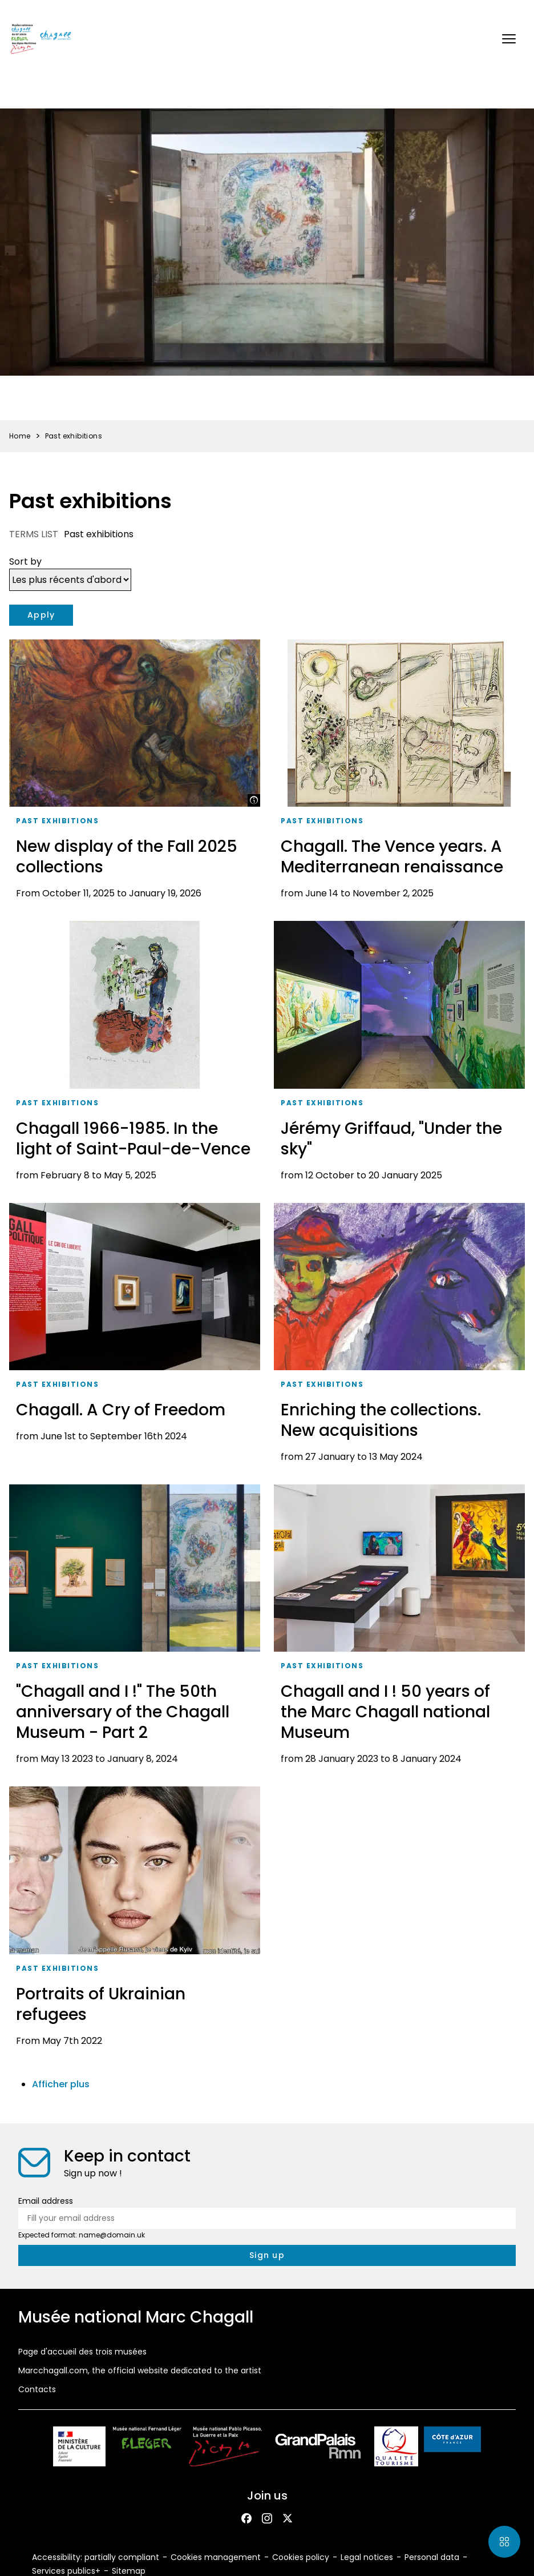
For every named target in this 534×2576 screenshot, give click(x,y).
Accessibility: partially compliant (95, 2557)
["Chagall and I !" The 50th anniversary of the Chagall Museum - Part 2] (134, 1628)
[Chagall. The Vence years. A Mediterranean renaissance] (399, 773)
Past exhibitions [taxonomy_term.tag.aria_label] (57, 821)
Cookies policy (300, 2557)
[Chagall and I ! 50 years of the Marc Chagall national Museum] (399, 1628)
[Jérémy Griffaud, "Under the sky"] (399, 1055)
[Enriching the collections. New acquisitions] (399, 1337)
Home (20, 436)
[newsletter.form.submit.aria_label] (267, 2255)
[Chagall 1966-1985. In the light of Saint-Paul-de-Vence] (134, 1055)
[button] (509, 39)
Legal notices (367, 2557)
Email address (45, 2201)
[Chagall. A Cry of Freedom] (134, 1337)
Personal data (431, 2557)
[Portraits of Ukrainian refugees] (134, 1920)
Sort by (25, 561)
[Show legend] (254, 800)
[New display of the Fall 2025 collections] (134, 773)
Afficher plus (61, 2084)
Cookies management (216, 2557)
